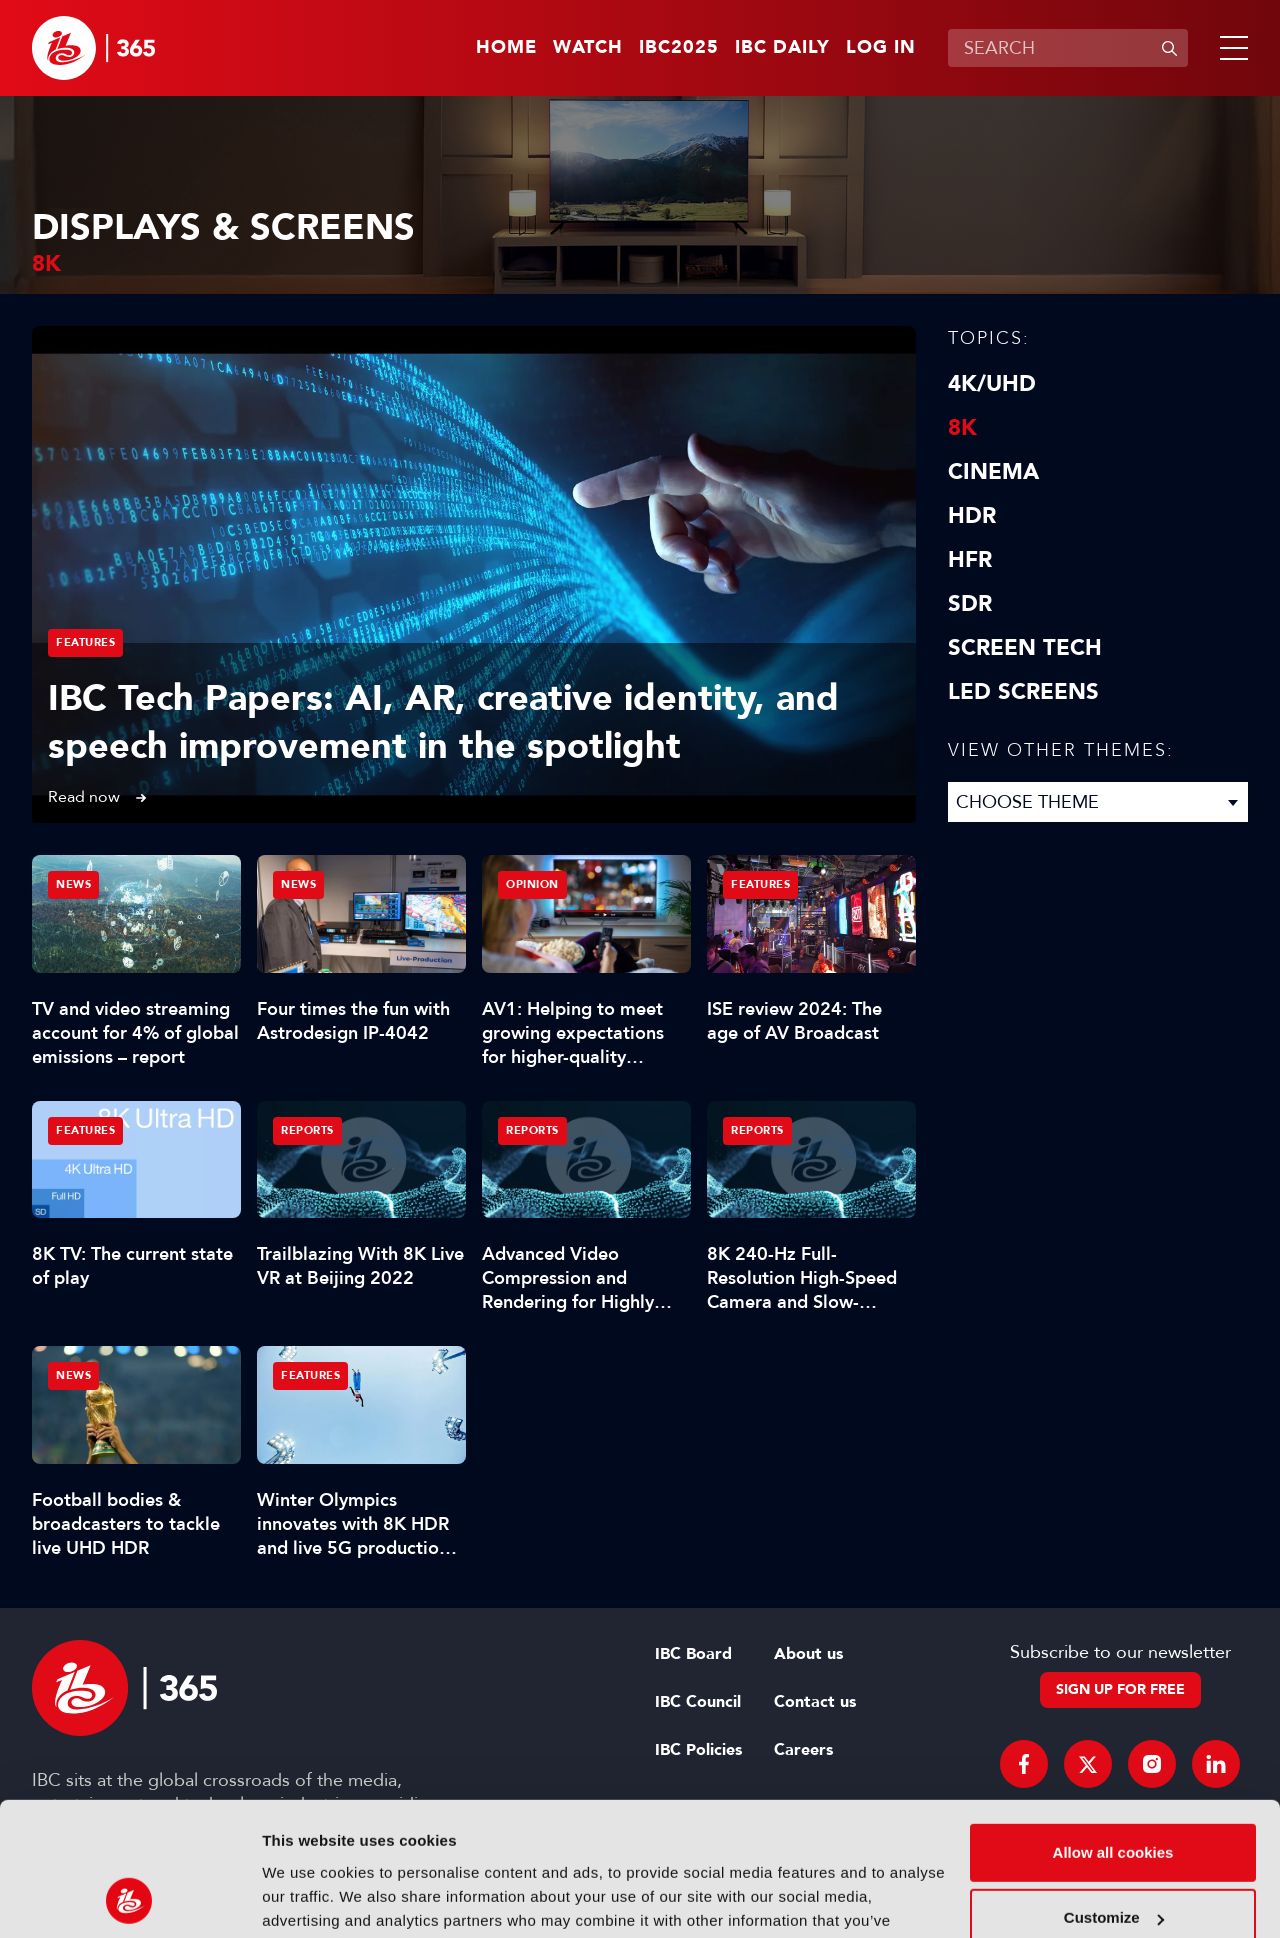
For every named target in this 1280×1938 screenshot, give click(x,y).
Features (85, 642)
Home (506, 48)
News (73, 884)
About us (808, 1654)
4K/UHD (992, 384)
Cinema (993, 472)
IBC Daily (782, 48)
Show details (308, 1898)
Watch (588, 48)
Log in (881, 48)
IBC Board (693, 1654)
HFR (970, 560)
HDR (972, 516)
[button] (1230, 48)
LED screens (1023, 692)
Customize (1114, 1792)
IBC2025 (679, 48)
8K (962, 428)
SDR (970, 604)
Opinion (532, 884)
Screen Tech (1025, 648)
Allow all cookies (1113, 1727)
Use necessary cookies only (1113, 1858)
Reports (307, 1130)
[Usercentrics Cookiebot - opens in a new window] (129, 1899)
